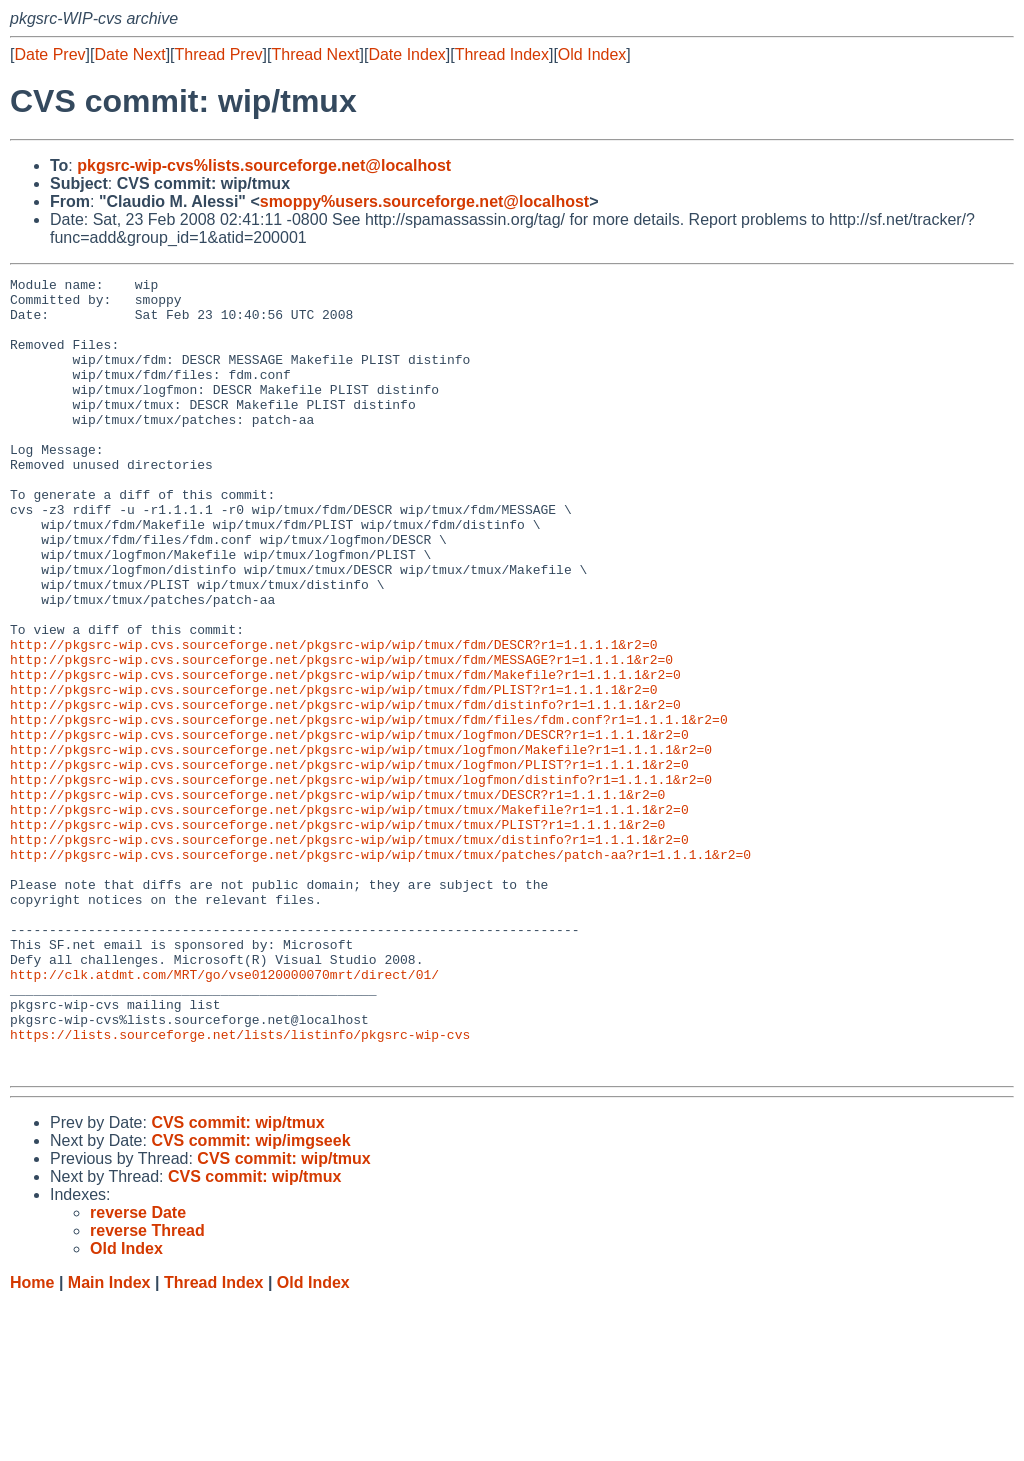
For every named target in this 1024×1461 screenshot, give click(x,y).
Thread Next (315, 54)
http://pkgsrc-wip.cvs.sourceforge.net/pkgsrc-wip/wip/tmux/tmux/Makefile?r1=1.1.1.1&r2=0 (349, 917)
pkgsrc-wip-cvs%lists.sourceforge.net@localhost (264, 165)
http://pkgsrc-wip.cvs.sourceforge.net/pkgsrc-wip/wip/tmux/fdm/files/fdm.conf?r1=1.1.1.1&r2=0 (369, 809)
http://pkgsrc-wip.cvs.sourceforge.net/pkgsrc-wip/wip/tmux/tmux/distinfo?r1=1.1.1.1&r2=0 (349, 953)
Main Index (109, 1441)
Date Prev (49, 54)
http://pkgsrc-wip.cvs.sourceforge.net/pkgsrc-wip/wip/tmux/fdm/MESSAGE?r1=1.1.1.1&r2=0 (341, 737)
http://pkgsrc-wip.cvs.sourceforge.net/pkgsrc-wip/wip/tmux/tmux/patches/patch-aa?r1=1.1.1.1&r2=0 (380, 971)
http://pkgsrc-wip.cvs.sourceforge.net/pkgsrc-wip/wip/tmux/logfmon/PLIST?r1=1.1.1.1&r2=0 (349, 863)
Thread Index (502, 54)
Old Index (592, 54)
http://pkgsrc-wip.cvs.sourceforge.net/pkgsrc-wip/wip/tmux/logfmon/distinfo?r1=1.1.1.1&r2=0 (361, 881)
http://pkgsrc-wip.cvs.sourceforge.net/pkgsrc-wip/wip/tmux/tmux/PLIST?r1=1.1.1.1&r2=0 (337, 935)
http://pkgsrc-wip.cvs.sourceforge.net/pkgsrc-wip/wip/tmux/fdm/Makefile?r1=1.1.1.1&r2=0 (345, 755)
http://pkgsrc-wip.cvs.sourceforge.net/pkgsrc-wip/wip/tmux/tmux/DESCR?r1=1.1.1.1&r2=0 (337, 899)
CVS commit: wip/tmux (237, 1281)
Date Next (129, 54)
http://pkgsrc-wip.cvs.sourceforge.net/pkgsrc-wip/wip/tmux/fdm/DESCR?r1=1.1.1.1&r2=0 (333, 719)
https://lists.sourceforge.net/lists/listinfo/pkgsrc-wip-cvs (240, 1187)
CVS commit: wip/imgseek (250, 1299)
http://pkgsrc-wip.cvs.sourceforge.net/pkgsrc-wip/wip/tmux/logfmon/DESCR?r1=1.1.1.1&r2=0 (349, 827)
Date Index (406, 54)
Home (32, 1441)
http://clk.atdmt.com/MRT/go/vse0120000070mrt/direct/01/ (224, 1115)
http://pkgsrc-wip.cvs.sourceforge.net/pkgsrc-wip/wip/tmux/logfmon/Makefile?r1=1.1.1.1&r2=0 (361, 845)
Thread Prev (219, 54)
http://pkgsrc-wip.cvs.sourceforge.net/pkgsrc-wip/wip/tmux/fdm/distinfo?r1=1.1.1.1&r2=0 (345, 791)
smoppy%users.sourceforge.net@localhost (424, 201)
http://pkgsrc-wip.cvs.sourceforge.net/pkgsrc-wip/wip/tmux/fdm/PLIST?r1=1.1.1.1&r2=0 (333, 773)
